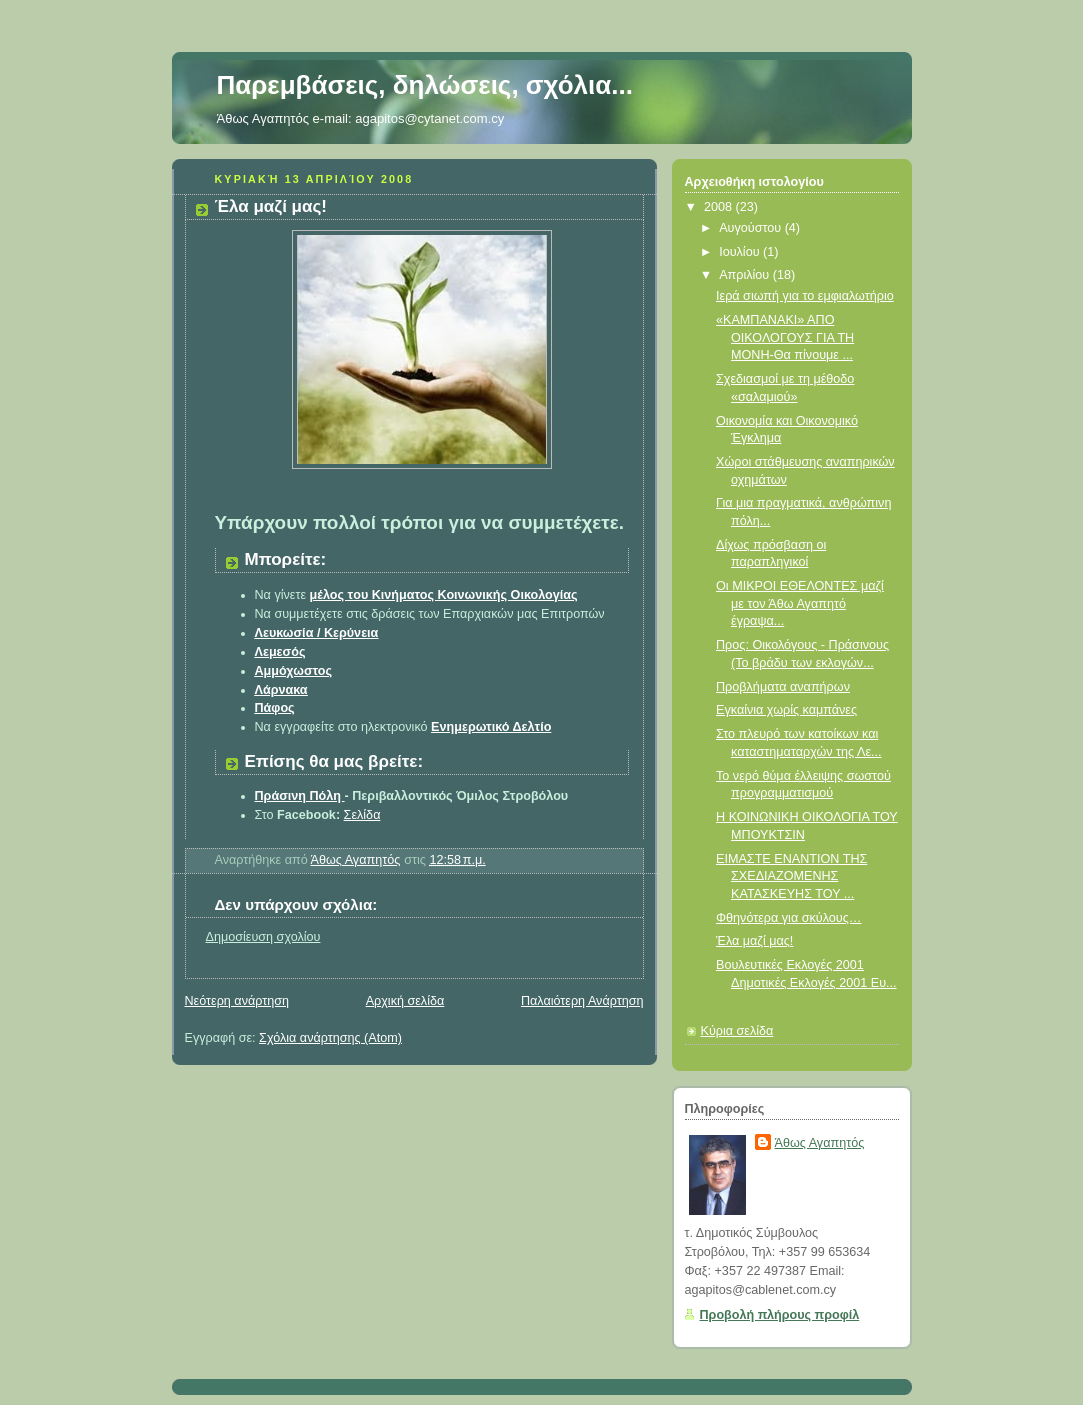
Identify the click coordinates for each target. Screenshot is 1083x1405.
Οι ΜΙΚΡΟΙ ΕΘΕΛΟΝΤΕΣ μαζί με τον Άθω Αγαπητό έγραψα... (800, 603)
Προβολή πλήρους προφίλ (780, 1315)
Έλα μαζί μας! (754, 941)
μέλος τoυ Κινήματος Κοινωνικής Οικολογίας (444, 595)
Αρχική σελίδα (405, 1001)
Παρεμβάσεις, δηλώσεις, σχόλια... (425, 85)
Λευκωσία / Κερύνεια (317, 633)
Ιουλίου (741, 252)
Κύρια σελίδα (737, 1031)
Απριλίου (746, 275)
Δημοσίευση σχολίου (263, 937)
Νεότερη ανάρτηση (237, 1001)
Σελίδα (362, 815)
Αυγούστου (752, 228)
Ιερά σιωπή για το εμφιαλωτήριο (805, 296)
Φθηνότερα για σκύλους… (788, 918)
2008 (720, 207)
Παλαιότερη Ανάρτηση (582, 1001)
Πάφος (275, 708)
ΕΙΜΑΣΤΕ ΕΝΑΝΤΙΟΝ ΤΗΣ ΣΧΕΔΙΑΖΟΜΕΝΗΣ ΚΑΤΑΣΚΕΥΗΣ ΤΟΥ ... (791, 876)
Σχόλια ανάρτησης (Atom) (330, 1038)
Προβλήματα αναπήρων (783, 687)
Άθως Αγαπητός (820, 1143)
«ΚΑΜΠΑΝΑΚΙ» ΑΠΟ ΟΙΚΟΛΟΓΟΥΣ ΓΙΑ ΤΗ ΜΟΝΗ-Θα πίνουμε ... (785, 337)
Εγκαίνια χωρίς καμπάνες (786, 710)
